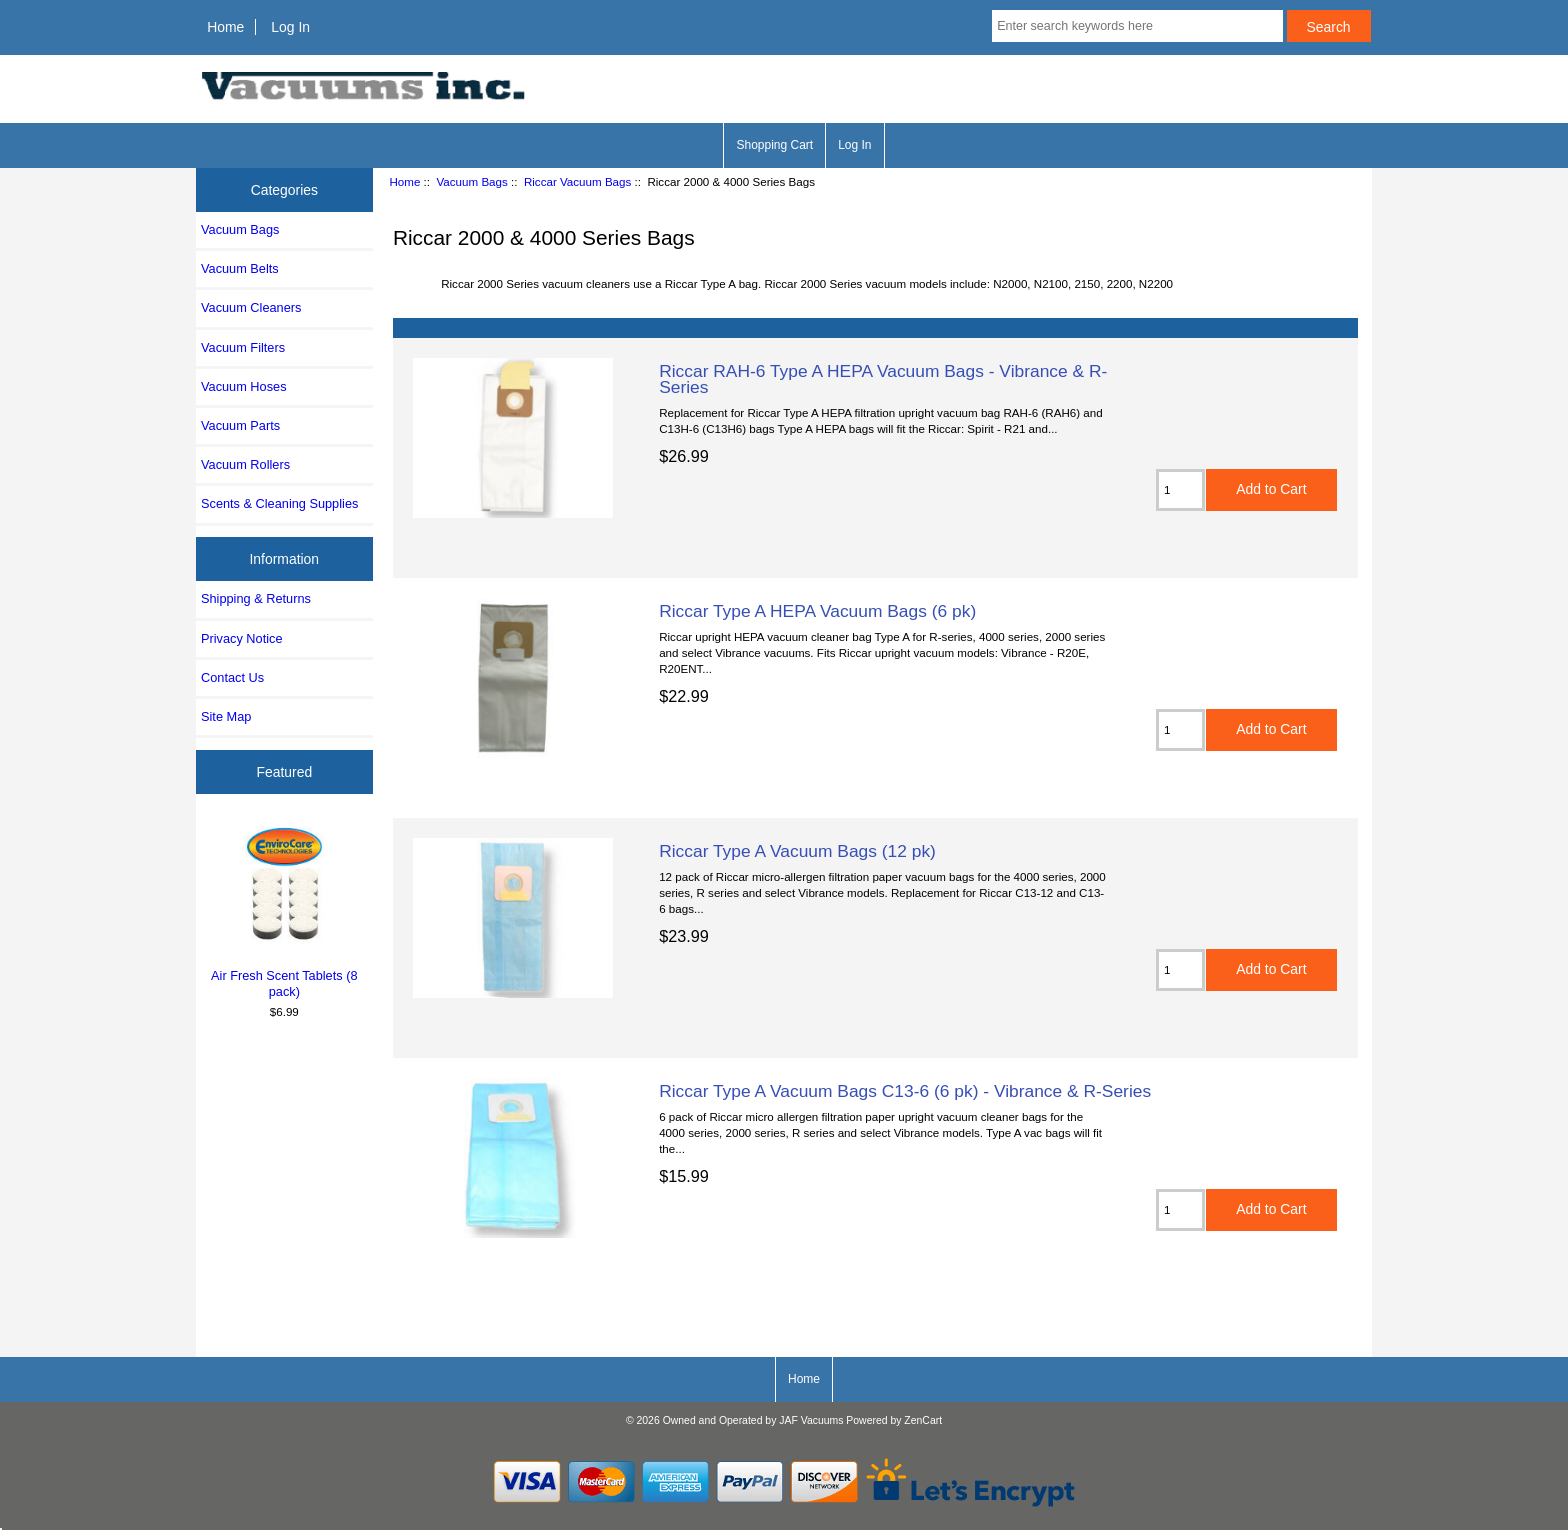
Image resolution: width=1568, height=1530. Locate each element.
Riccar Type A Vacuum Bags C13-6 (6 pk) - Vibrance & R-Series (905, 1091)
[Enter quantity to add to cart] (1180, 490)
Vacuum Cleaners (251, 307)
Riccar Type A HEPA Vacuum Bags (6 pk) (817, 611)
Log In (290, 27)
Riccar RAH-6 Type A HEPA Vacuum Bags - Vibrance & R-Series (883, 379)
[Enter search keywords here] (1137, 26)
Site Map (226, 716)
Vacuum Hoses (244, 386)
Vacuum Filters (243, 347)
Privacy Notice (241, 638)
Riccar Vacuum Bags (577, 181)
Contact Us (232, 677)
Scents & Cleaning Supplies (279, 503)
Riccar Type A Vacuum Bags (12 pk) (797, 851)
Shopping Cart (774, 145)
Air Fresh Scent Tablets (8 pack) (284, 910)
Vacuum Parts (240, 425)
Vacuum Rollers (245, 464)
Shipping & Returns (256, 598)
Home (225, 27)
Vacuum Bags (471, 181)
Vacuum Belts (240, 268)
